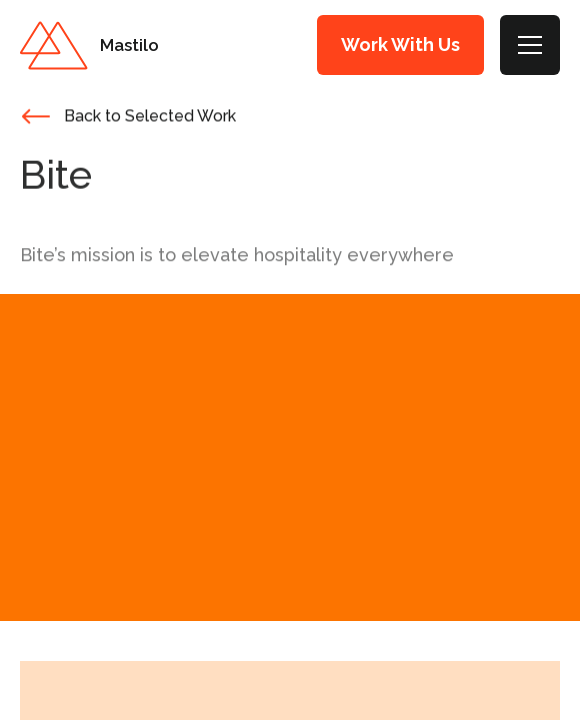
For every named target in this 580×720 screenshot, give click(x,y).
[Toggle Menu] (530, 45)
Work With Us (400, 44)
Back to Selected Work (150, 117)
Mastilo (129, 45)
